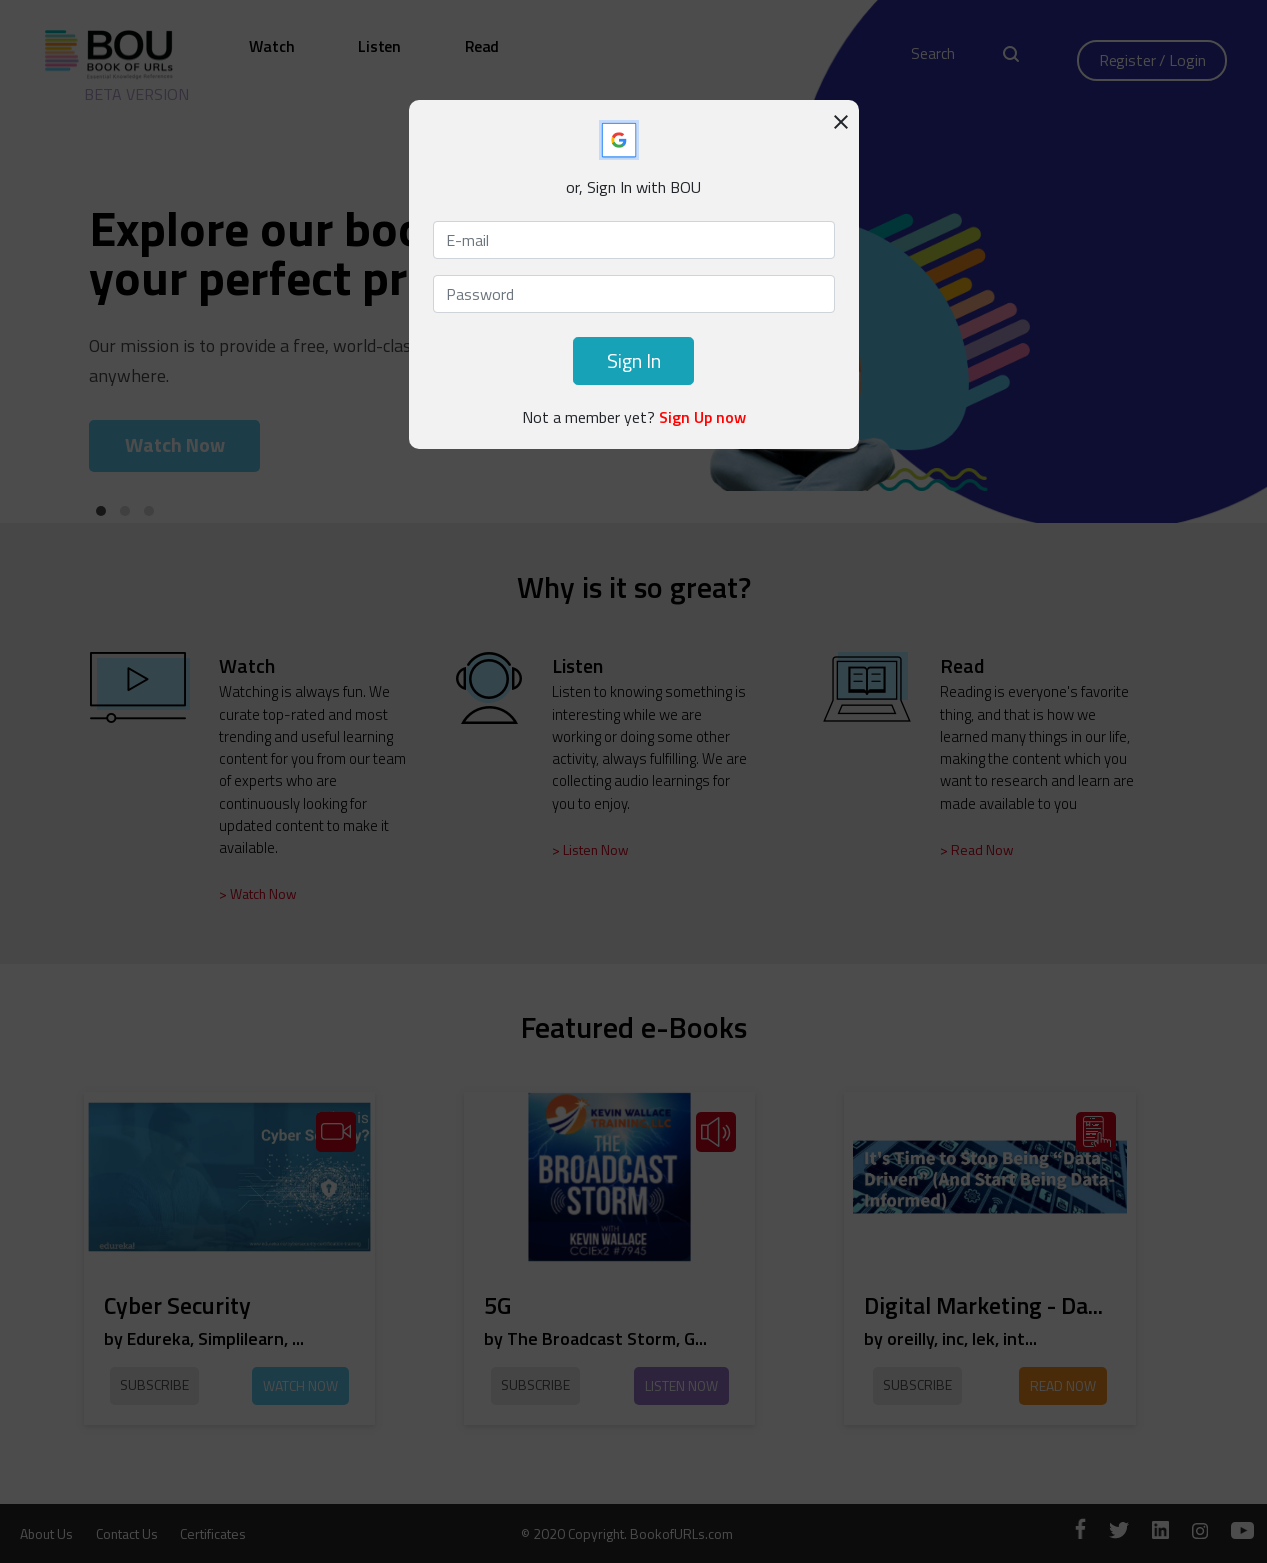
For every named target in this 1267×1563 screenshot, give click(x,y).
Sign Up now (702, 417)
